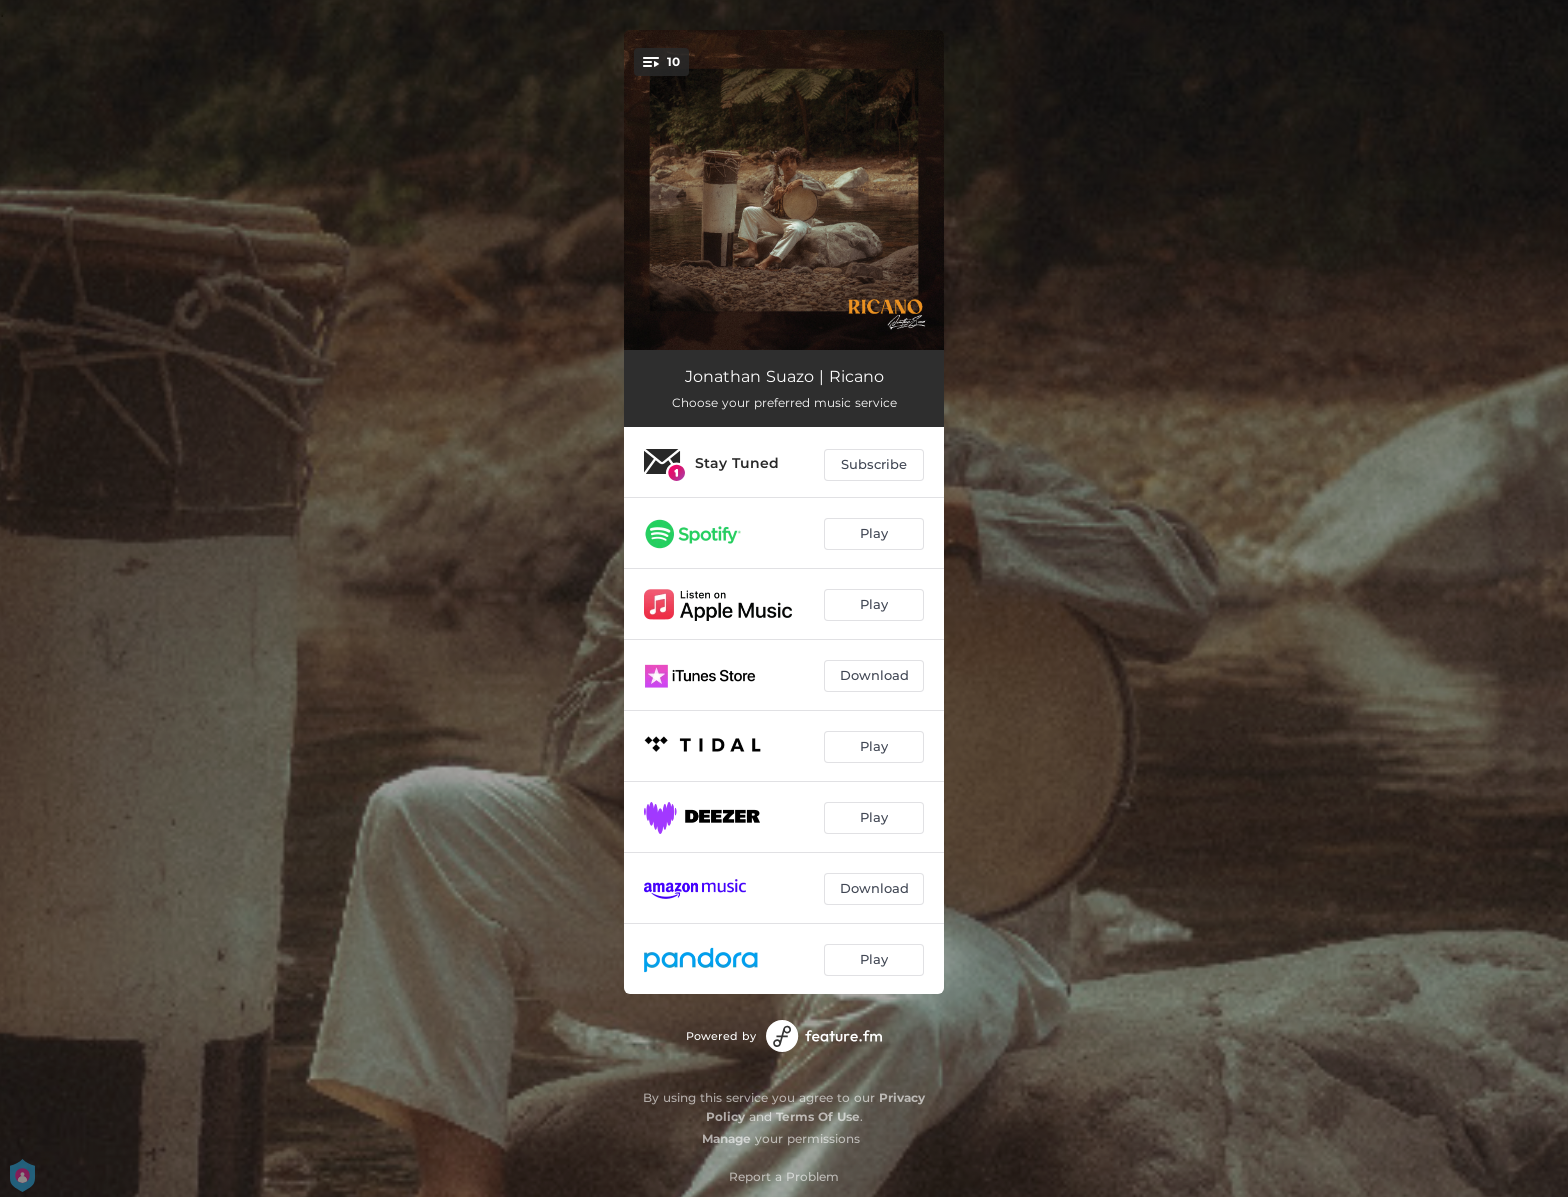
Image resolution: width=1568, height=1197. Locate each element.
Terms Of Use (818, 1116)
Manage (726, 1138)
